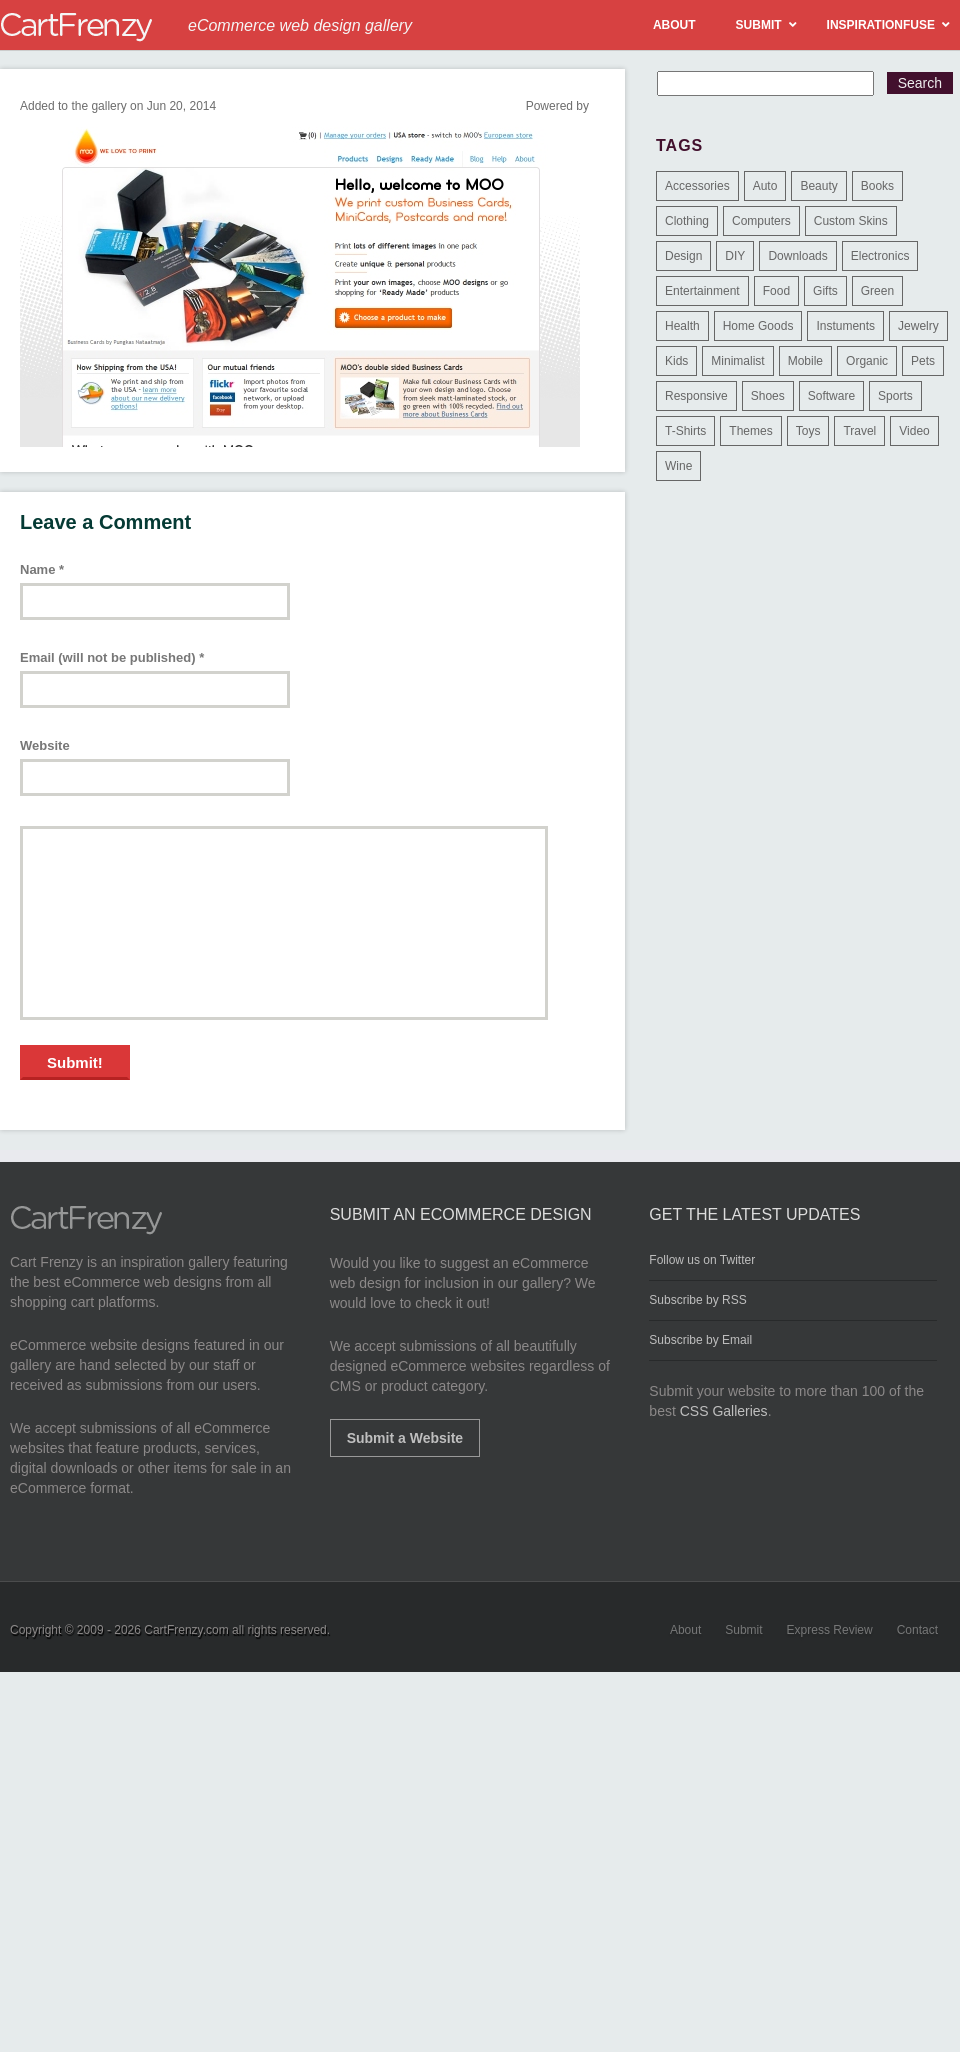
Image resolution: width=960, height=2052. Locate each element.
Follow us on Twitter (702, 1260)
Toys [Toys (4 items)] (808, 431)
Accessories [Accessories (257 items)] (697, 186)
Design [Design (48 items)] (683, 256)
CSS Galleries (724, 1411)
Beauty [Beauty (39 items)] (818, 186)
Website (45, 745)
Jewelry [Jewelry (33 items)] (918, 326)
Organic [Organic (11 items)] (867, 361)
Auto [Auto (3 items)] (765, 186)
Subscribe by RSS (697, 1300)
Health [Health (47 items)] (682, 326)
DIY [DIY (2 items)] (735, 256)
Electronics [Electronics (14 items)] (880, 256)
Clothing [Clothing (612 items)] (687, 221)
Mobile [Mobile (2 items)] (805, 361)
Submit (743, 1630)
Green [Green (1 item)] (877, 291)
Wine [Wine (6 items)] (678, 466)
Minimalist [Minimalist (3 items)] (737, 361)
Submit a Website (405, 1438)
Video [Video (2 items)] (914, 431)
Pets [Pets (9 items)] (923, 361)
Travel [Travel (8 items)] (859, 431)
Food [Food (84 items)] (776, 291)
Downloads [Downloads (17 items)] (797, 256)
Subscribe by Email (700, 1340)
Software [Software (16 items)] (831, 396)
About (685, 1630)
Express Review (830, 1630)
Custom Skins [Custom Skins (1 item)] (851, 221)
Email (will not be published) (112, 657)
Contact (917, 1630)
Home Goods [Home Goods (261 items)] (758, 326)
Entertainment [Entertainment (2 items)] (702, 291)
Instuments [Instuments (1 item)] (845, 326)
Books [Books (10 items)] (877, 186)
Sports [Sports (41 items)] (895, 396)
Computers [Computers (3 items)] (761, 221)
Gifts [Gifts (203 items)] (825, 291)
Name (42, 569)
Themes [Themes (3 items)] (750, 431)
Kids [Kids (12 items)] (676, 361)
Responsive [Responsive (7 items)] (696, 396)
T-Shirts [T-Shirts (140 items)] (685, 431)
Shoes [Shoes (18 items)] (768, 396)
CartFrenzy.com (186, 1630)
